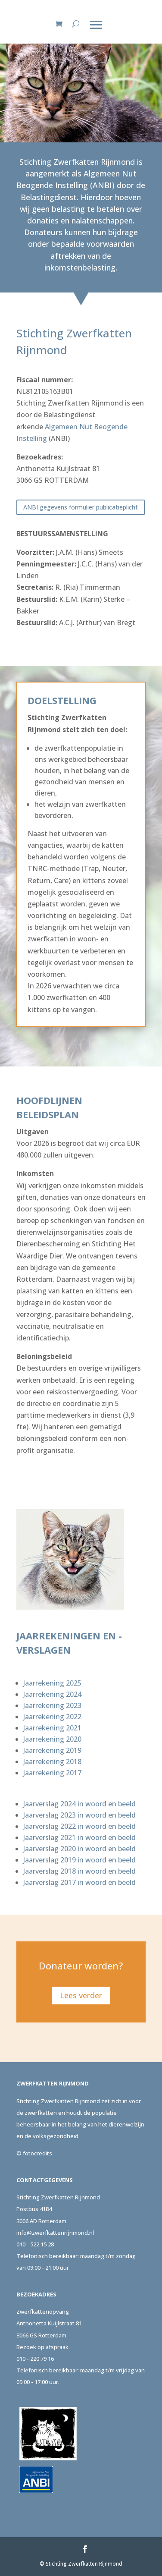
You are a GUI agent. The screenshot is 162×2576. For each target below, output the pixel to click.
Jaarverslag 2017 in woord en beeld (79, 1882)
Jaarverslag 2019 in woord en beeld (79, 1860)
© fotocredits (34, 2153)
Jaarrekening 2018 (52, 1761)
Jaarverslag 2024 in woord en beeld (79, 1804)
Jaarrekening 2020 (52, 1739)
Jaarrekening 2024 (52, 1694)
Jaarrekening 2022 (52, 1716)
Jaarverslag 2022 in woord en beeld (79, 1826)
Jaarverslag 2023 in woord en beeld (79, 1815)
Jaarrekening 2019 (52, 1750)
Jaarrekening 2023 (52, 1705)
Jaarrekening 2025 (52, 1683)
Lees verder (81, 1995)
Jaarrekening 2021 (52, 1728)
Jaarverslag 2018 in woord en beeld (79, 1871)
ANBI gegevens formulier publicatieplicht (80, 507)
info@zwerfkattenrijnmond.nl (55, 2232)
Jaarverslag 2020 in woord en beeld (79, 1848)
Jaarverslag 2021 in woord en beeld (79, 1837)
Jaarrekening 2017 (52, 1772)
